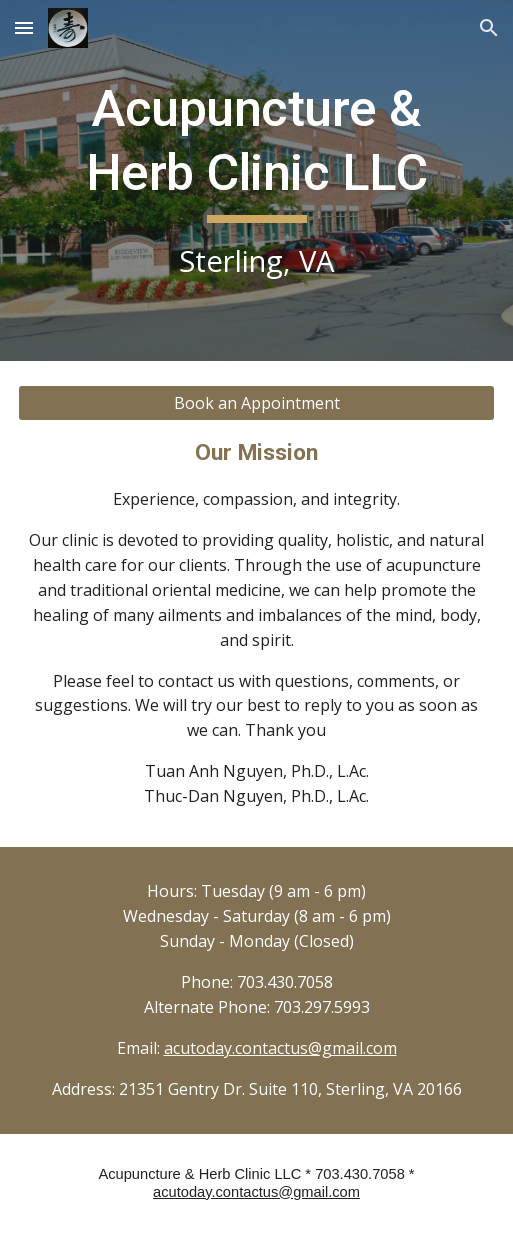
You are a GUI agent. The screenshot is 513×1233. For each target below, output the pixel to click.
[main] (257, 180)
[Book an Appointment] (257, 403)
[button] (24, 27)
